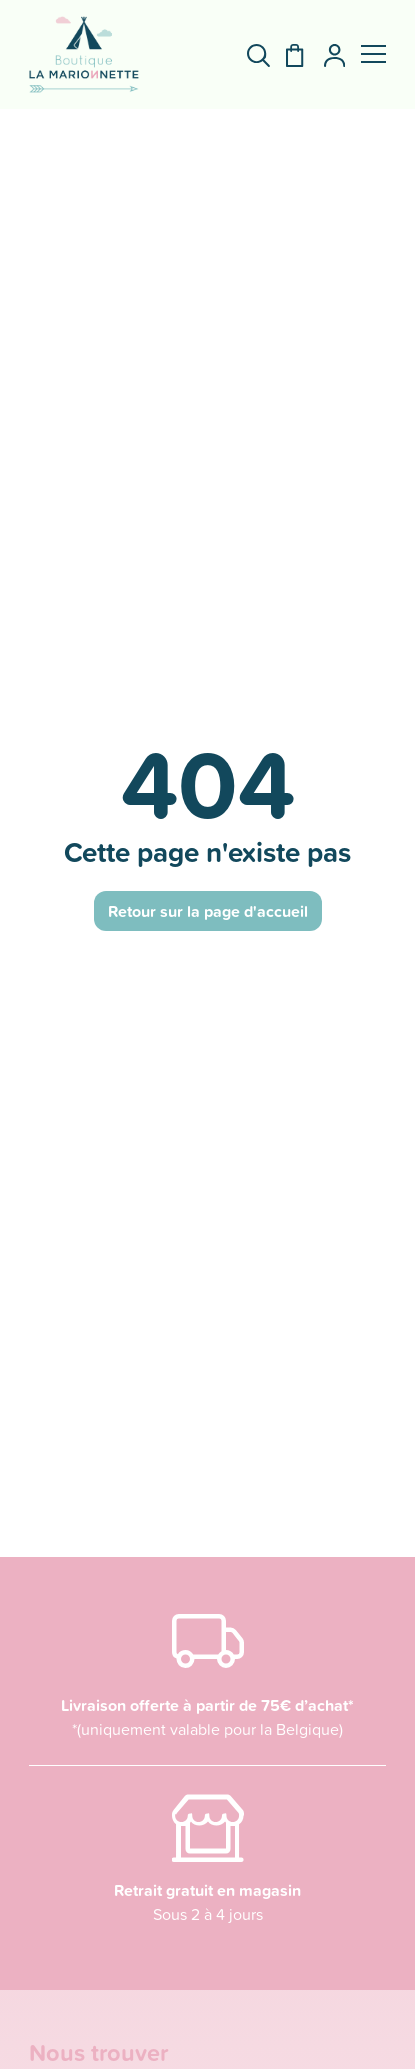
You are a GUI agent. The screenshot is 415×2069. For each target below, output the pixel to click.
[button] (373, 54)
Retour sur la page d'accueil (208, 911)
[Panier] (286, 55)
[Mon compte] (326, 55)
